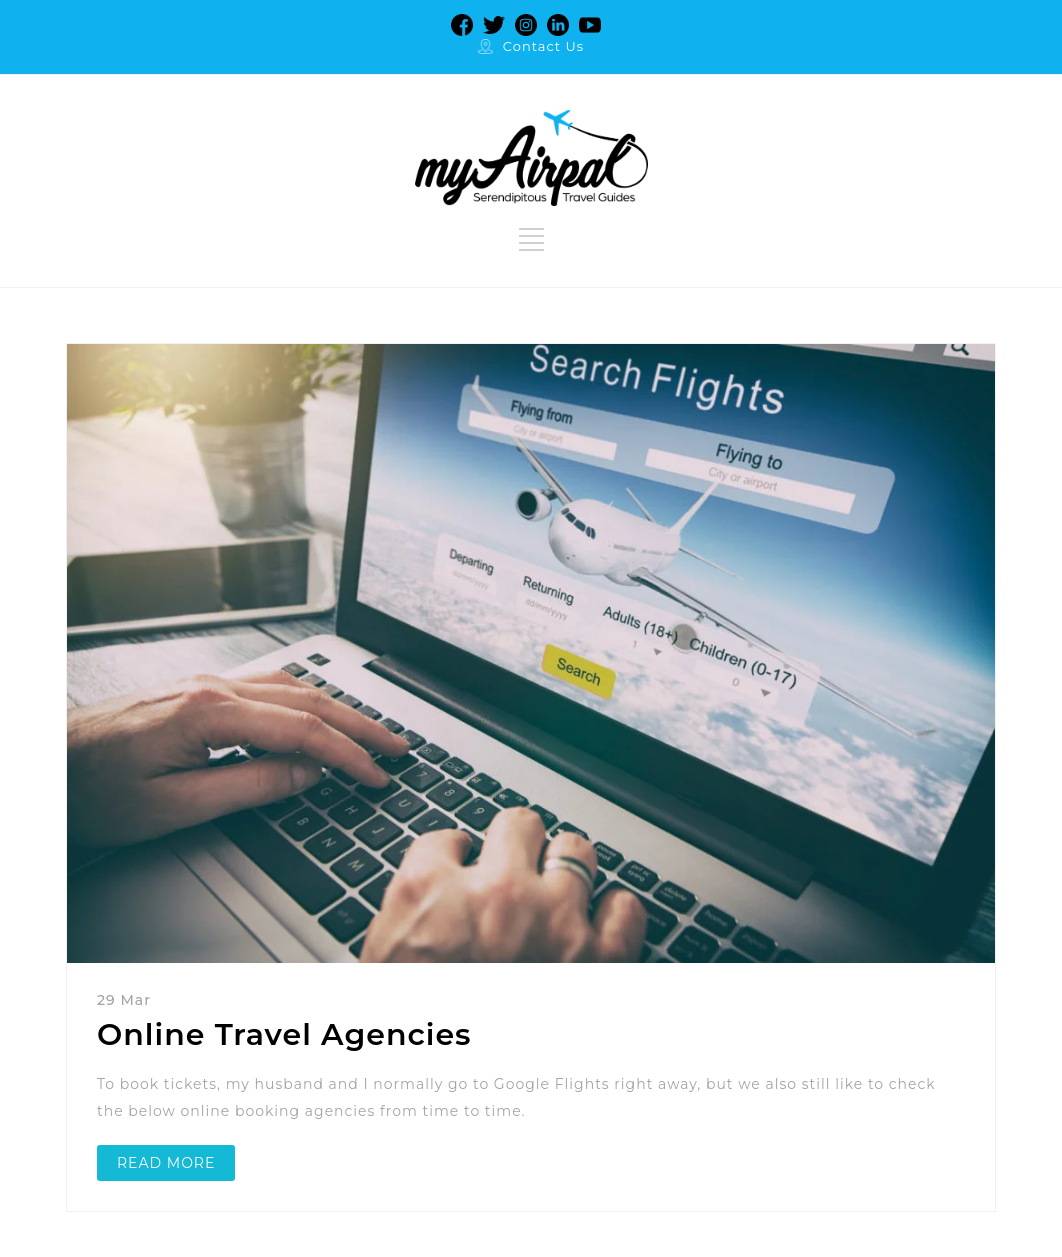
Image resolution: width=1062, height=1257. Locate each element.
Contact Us (543, 46)
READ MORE (166, 1163)
